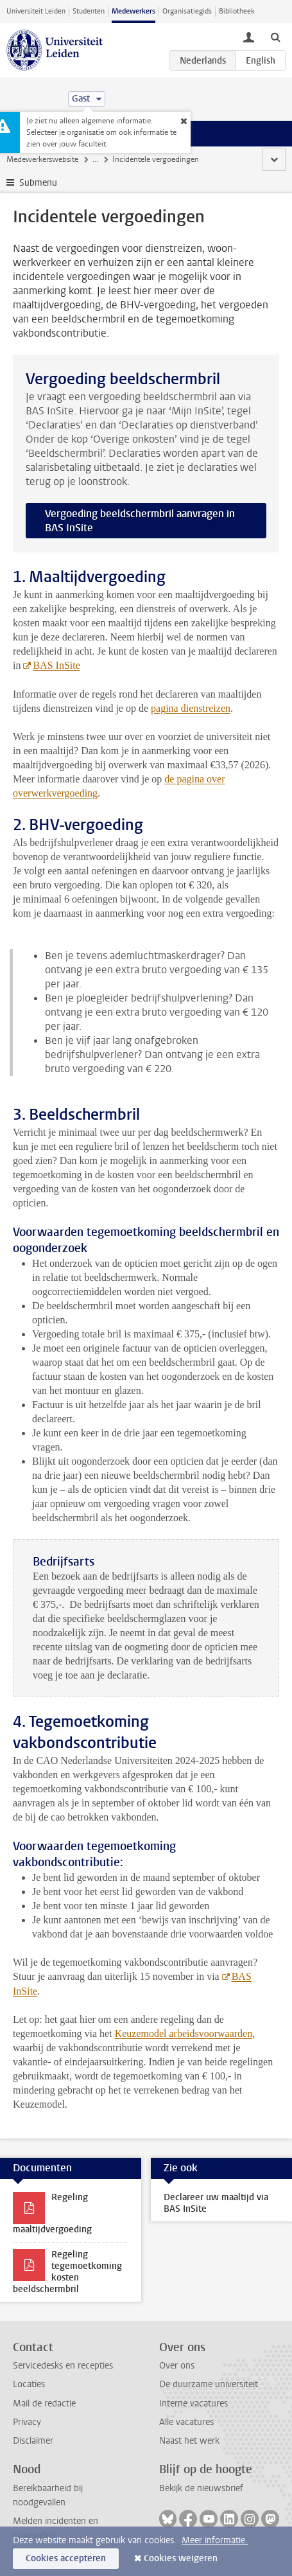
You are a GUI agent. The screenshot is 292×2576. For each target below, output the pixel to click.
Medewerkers (133, 11)
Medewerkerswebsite (42, 159)
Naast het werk (189, 2441)
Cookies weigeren (181, 2558)
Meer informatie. (215, 2540)
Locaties (29, 2384)
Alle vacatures (186, 2422)
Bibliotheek (237, 11)
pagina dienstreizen (190, 708)
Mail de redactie (44, 2403)
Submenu (38, 183)
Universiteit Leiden (35, 11)
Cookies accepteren (66, 2558)
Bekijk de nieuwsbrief (201, 2488)
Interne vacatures (193, 2403)
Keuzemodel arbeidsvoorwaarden (184, 2033)
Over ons (176, 2366)
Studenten (89, 11)
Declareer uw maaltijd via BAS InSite (216, 2203)
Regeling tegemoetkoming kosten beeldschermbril (67, 2271)
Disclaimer (33, 2441)
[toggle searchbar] (275, 36)
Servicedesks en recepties (63, 2366)
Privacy (27, 2422)
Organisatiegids (187, 11)
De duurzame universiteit (208, 2384)
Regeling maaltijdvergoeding (52, 2213)
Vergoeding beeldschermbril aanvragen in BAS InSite (140, 520)
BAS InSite (56, 665)
